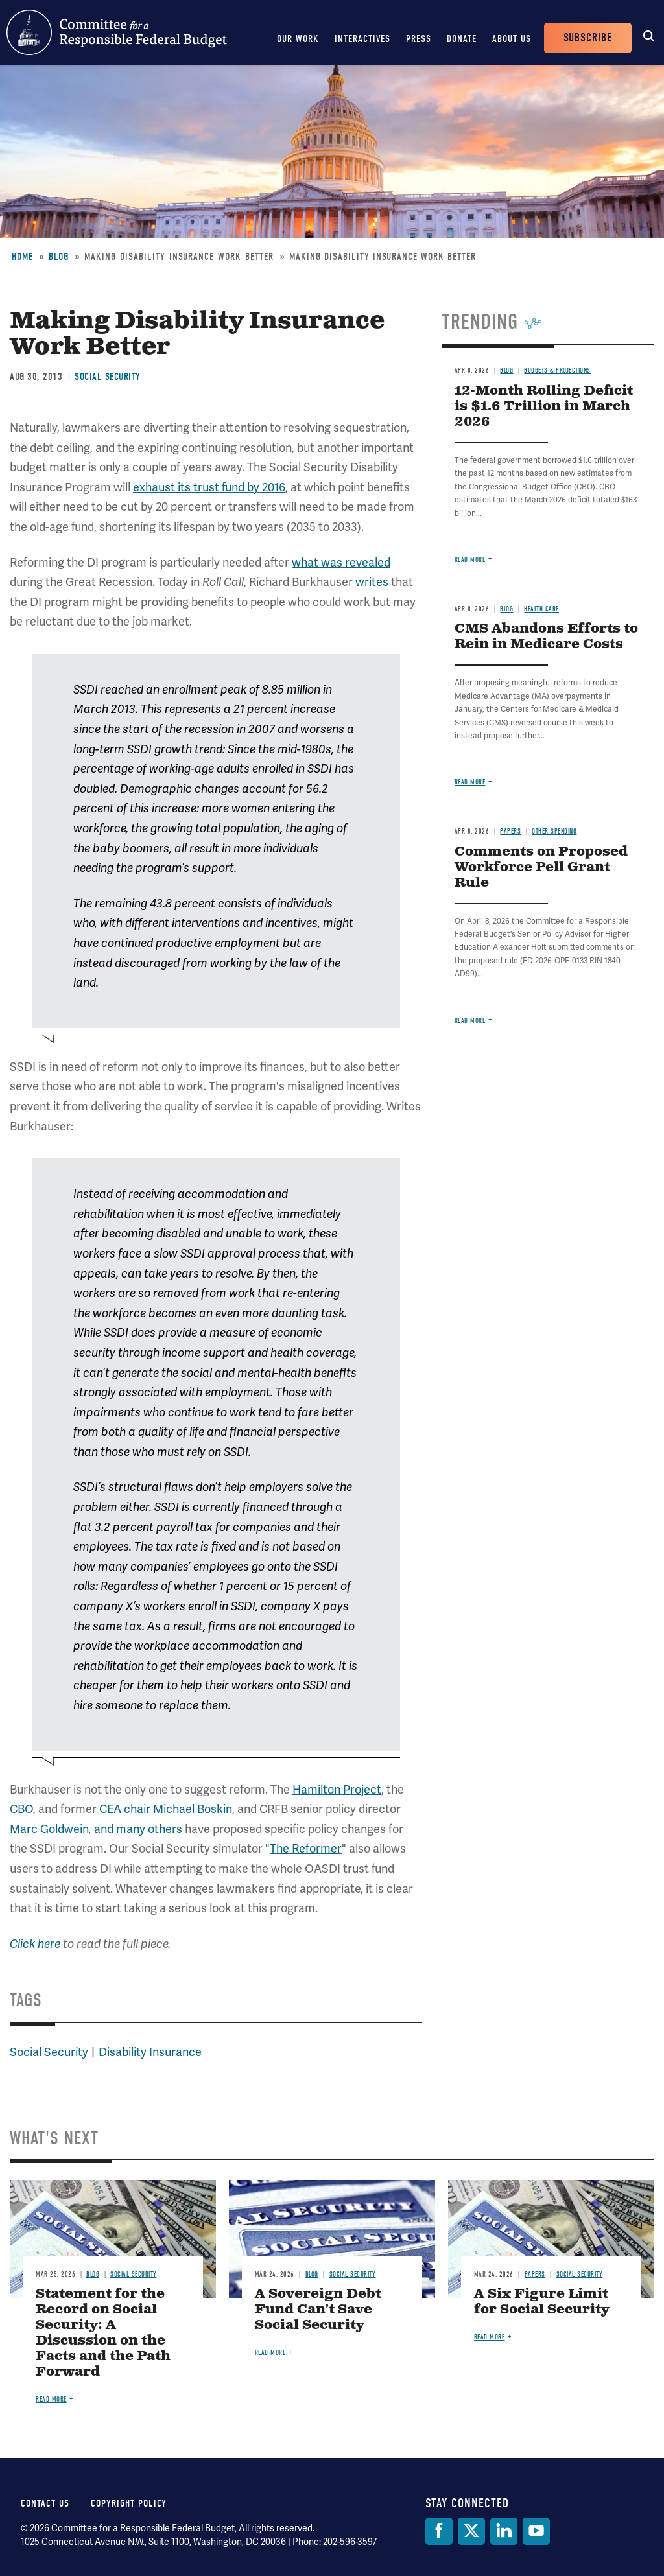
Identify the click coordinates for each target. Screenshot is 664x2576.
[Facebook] (439, 2531)
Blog (59, 257)
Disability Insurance (150, 2051)
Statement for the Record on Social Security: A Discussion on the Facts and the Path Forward (103, 2333)
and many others (138, 1828)
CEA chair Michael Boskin (165, 1808)
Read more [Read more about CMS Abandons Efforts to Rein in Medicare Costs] (470, 782)
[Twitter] (471, 2531)
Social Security (108, 376)
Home (22, 257)
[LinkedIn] (503, 2531)
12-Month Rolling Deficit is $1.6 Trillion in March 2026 (544, 406)
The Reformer (306, 1848)
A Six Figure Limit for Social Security (542, 2302)
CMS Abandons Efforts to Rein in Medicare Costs (546, 636)
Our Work (298, 39)
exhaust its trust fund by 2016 (209, 487)
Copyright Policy (129, 2503)
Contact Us (45, 2503)
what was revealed (341, 562)
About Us (511, 39)
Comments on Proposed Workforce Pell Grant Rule (541, 867)
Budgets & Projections (557, 370)
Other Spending (554, 831)
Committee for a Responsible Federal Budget (116, 32)
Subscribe (587, 38)
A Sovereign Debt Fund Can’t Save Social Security (318, 2310)
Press (418, 39)
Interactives (362, 39)
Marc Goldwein (49, 1828)
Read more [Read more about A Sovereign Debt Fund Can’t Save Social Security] (270, 2352)
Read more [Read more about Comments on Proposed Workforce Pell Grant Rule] (470, 1020)
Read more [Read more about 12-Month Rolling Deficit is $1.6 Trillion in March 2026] (470, 560)
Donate (462, 39)
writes (371, 581)
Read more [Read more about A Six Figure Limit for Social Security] (489, 2337)
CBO (21, 1808)
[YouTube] (536, 2531)
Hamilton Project (336, 1789)
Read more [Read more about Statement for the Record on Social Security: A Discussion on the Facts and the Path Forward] (51, 2399)
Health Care (541, 609)
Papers (510, 831)
